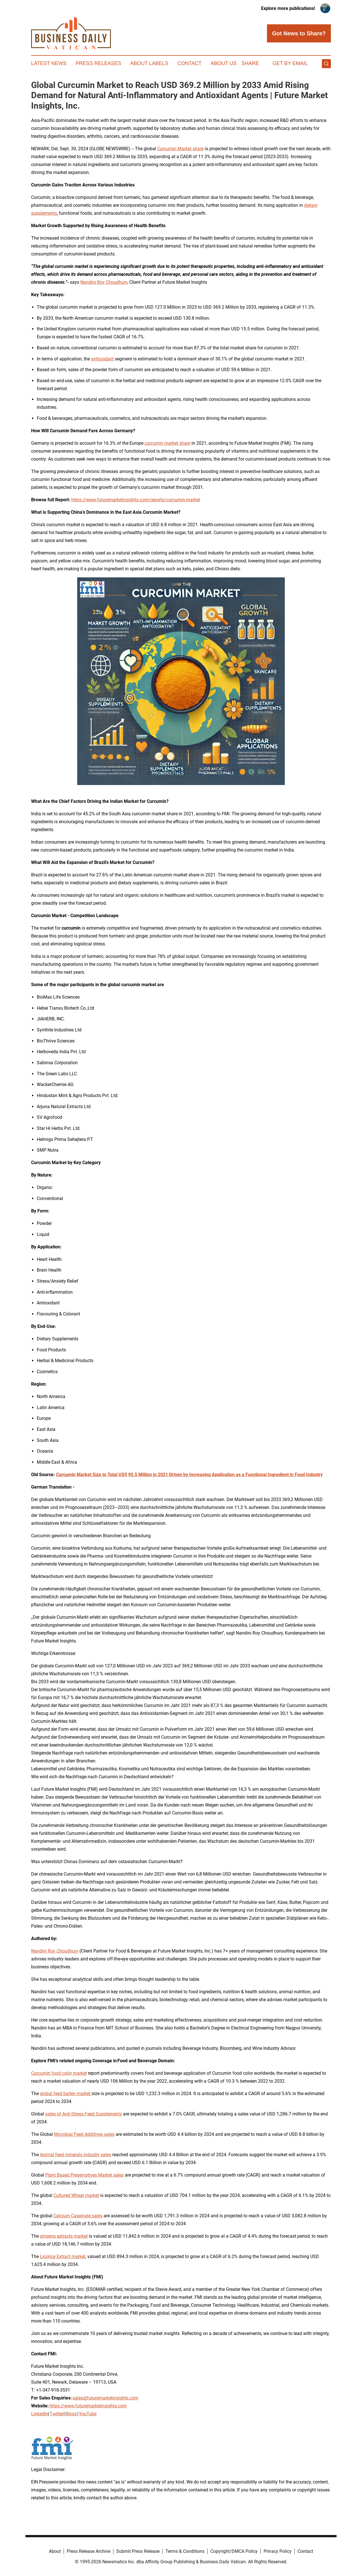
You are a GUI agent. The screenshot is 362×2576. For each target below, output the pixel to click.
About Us (224, 63)
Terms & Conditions (184, 2551)
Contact (189, 63)
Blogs (71, 2413)
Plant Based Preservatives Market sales (84, 2175)
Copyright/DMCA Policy (234, 2551)
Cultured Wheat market (76, 2195)
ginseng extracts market (64, 2236)
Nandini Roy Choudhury (103, 282)
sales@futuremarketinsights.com (105, 2398)
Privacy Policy (278, 2551)
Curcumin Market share (180, 148)
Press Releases (98, 63)
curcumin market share (167, 443)
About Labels (149, 63)
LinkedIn (39, 2413)
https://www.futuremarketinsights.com (88, 2406)
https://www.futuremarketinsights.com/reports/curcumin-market (135, 499)
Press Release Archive (88, 2551)
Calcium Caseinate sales (77, 2215)
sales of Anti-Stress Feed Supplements (83, 2114)
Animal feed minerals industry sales (75, 2154)
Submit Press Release (138, 2551)
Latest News (48, 63)
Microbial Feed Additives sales (84, 2134)
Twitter (57, 2413)
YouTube (87, 2413)
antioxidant (102, 359)
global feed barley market (66, 2093)
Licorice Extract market (62, 2256)
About (55, 2551)
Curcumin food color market (59, 2073)
